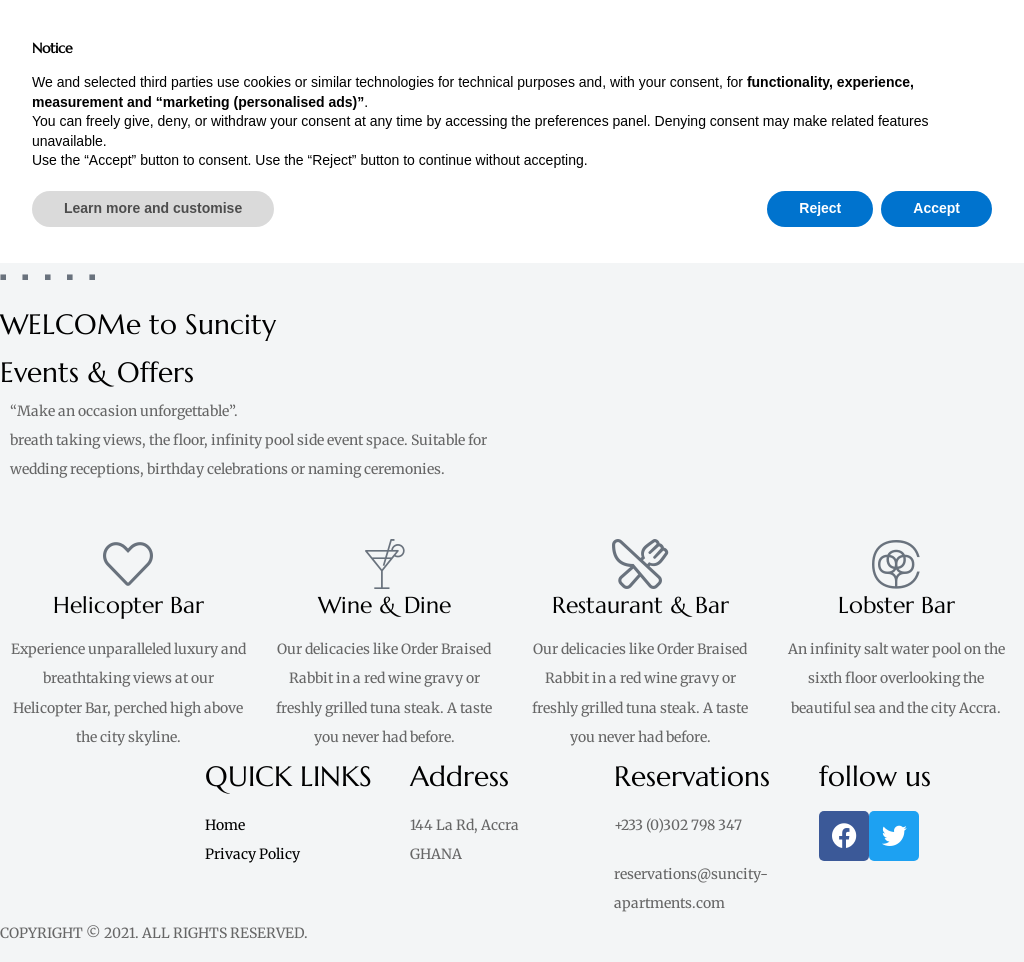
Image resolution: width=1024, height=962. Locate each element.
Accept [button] (936, 907)
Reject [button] (820, 907)
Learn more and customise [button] (153, 907)
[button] (768, 16)
